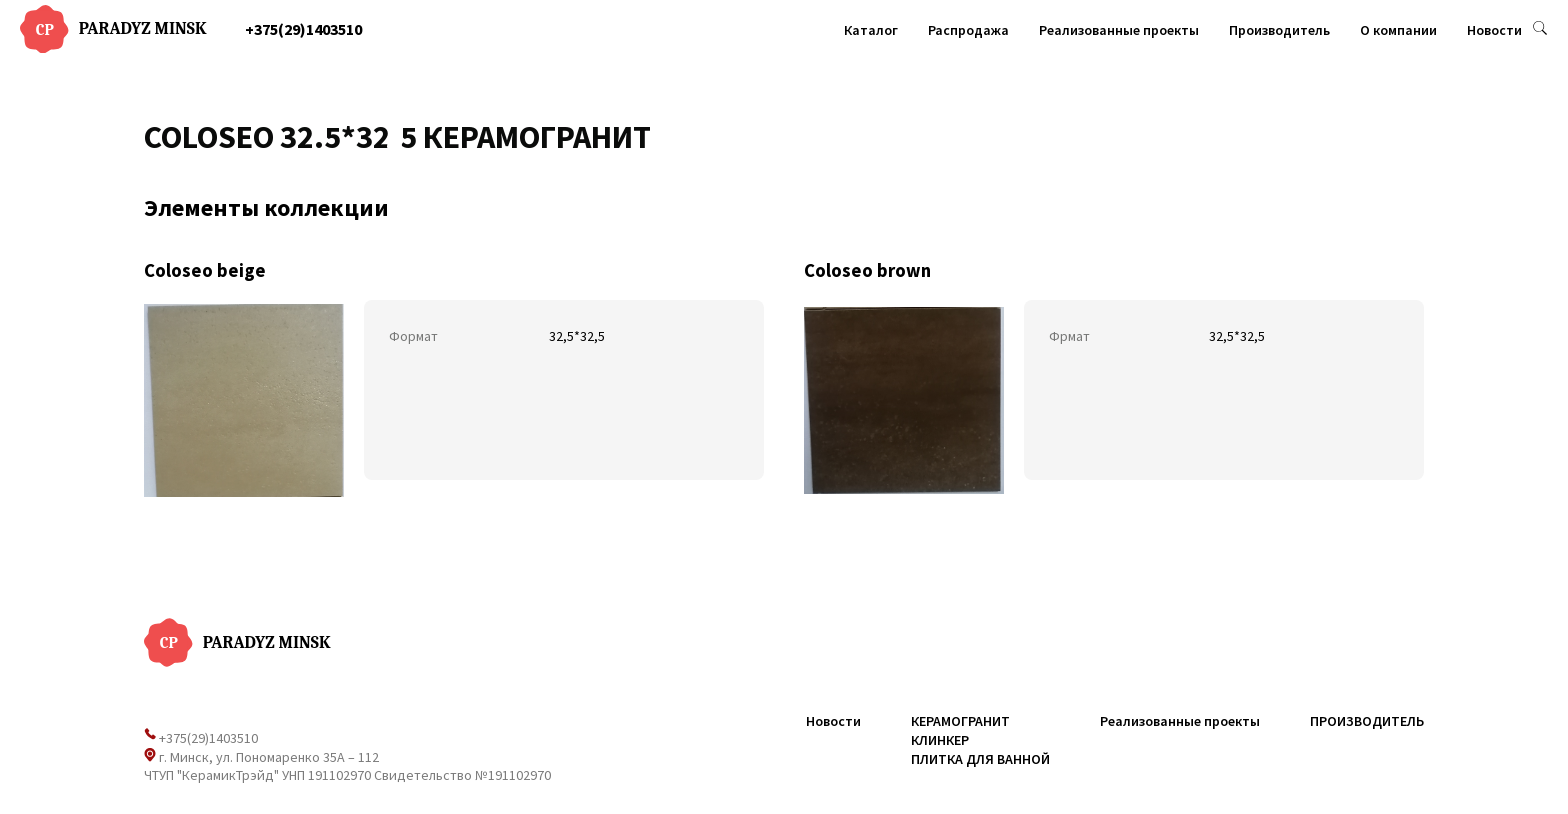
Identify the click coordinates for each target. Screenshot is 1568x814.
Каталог (871, 30)
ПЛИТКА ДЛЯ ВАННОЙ (980, 759)
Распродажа (968, 30)
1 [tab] (394, 146)
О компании (1398, 30)
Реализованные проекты (1119, 30)
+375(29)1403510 (303, 29)
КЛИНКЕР (940, 740)
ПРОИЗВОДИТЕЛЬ (1367, 721)
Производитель (1279, 30)
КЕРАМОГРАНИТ (960, 721)
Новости (1494, 30)
